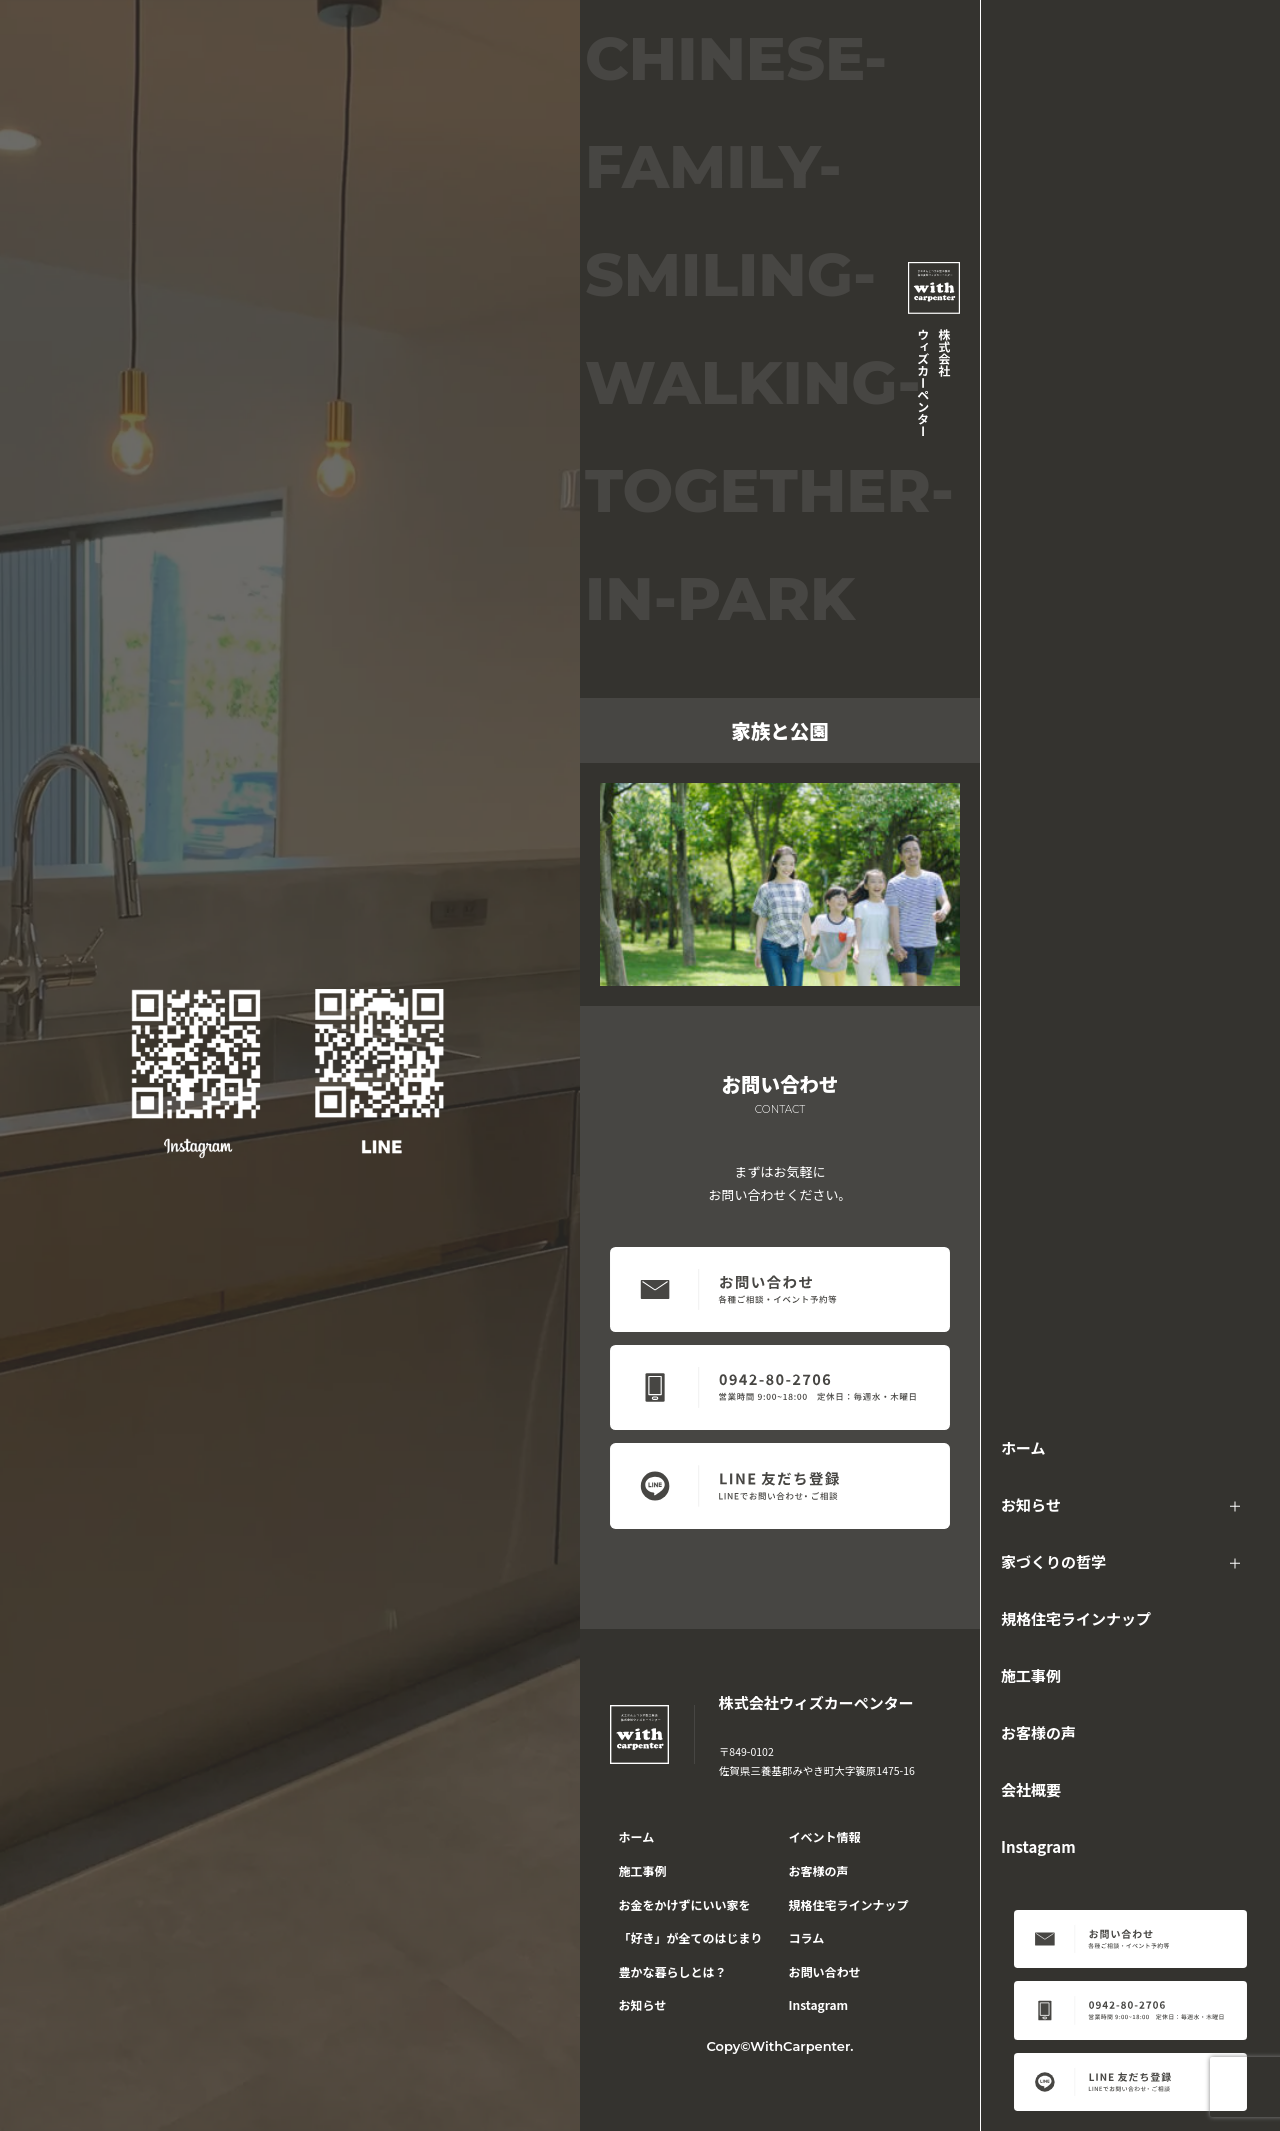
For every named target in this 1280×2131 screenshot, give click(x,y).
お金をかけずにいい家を (685, 1904)
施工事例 (1031, 1675)
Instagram (1038, 1846)
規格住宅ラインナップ (1076, 1618)
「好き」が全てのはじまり (691, 1937)
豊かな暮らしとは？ (673, 1971)
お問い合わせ (825, 1971)
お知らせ (1031, 1504)
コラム (807, 1937)
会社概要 (1031, 1789)
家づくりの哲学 (1053, 1561)
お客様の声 (1038, 1732)
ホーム (1023, 1447)
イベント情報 (825, 1836)
